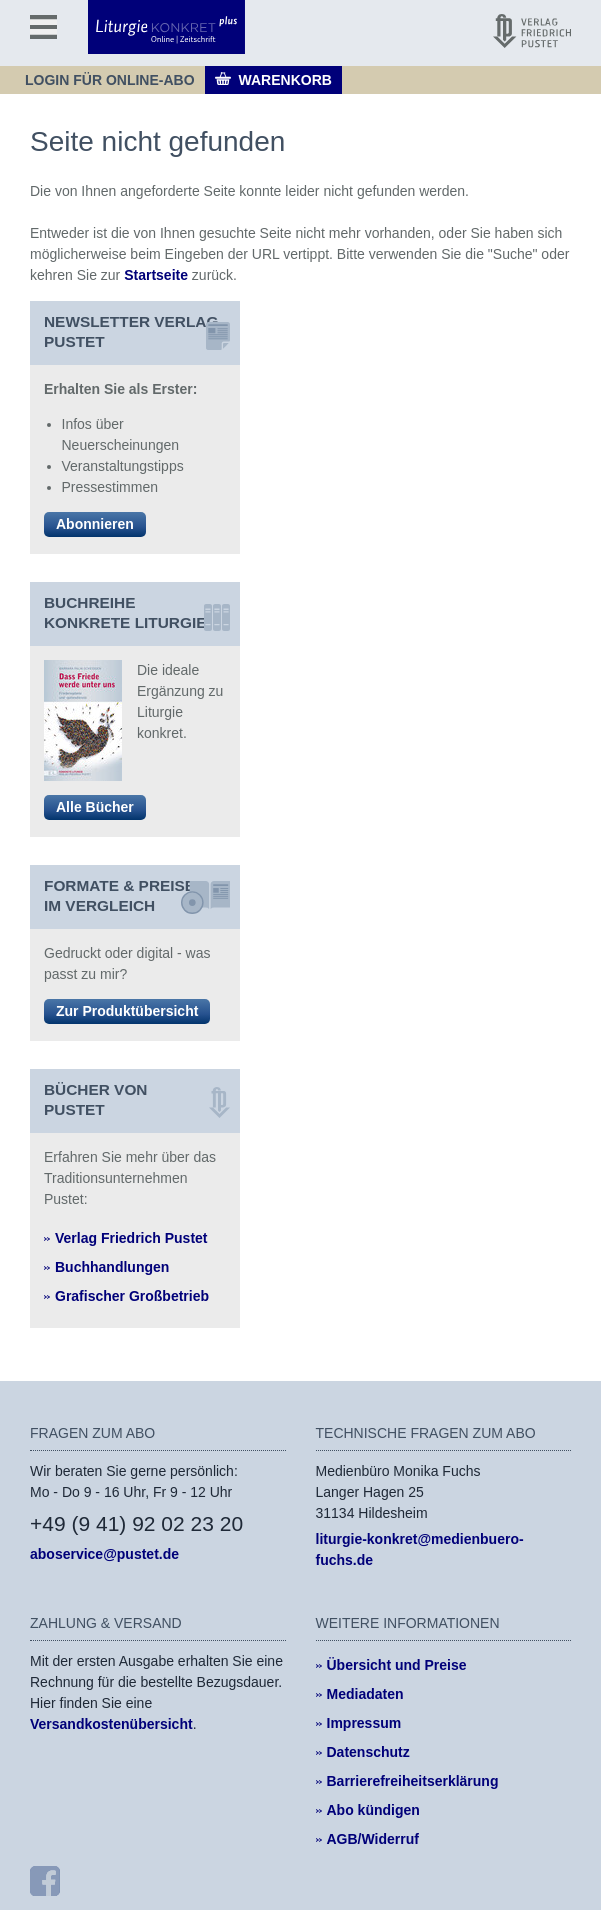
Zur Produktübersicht (127, 1011)
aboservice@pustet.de (104, 1554)
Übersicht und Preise (397, 1665)
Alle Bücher (95, 807)
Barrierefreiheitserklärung (413, 1781)
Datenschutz (368, 1752)
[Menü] (43, 27)
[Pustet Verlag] (532, 31)
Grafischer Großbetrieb (132, 1296)
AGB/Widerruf (373, 1839)
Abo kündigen (373, 1810)
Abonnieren (95, 524)
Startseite (156, 275)
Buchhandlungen (112, 1267)
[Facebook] (45, 1881)
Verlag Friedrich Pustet (131, 1238)
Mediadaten (365, 1694)
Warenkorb (285, 80)
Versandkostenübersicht (111, 1724)
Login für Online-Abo (110, 80)
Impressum (364, 1723)
